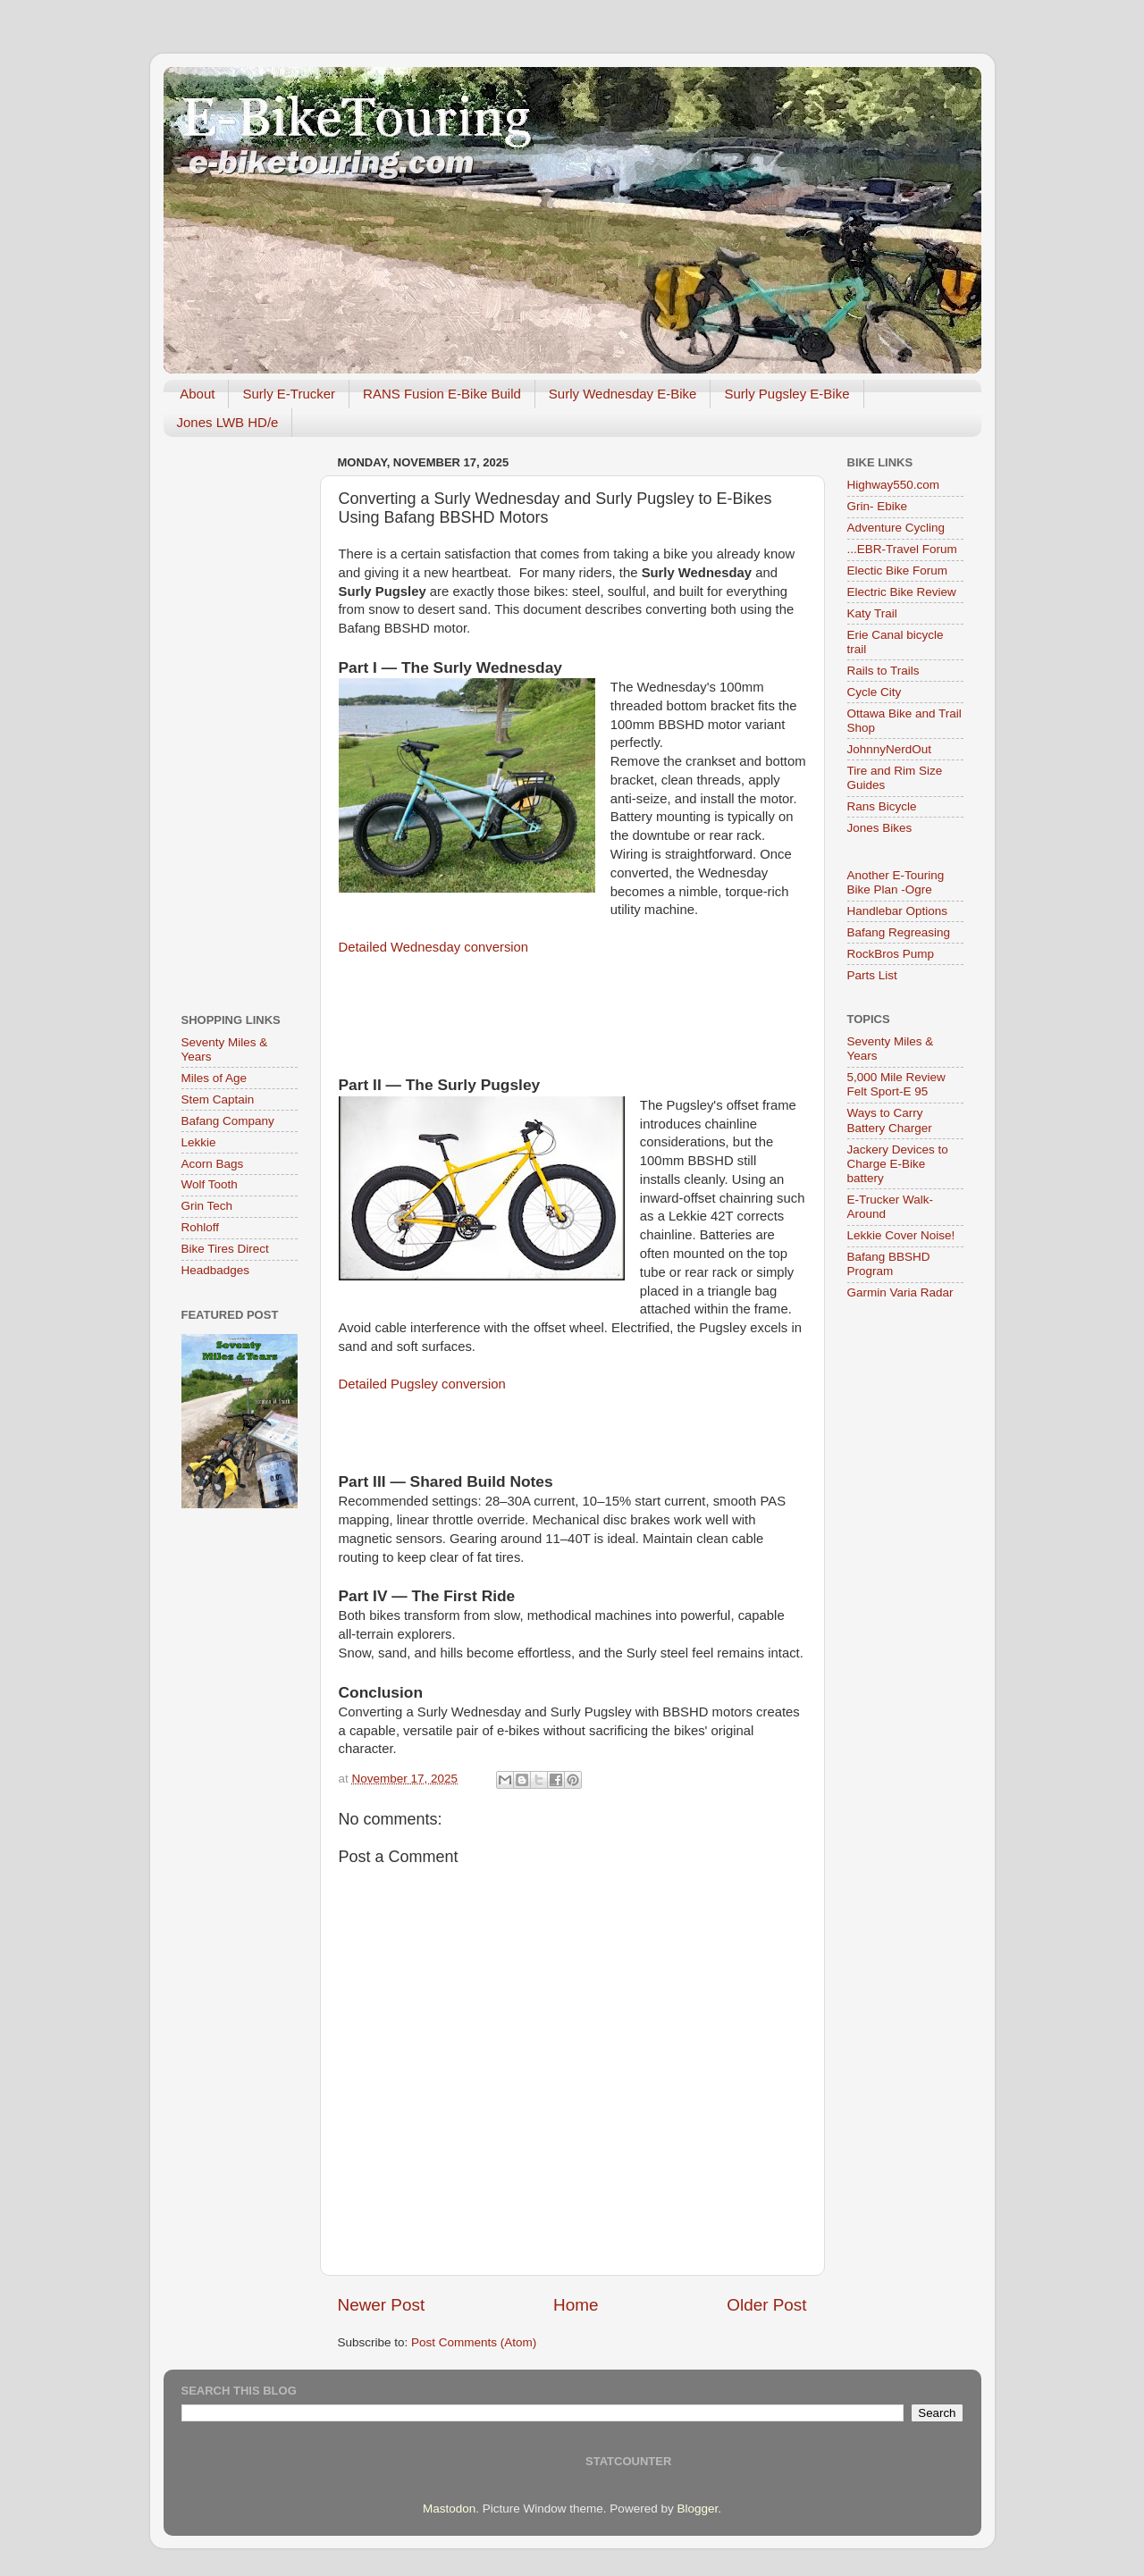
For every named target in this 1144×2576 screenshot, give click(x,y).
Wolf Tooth (209, 1184)
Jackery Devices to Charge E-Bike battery (897, 1164)
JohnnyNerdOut (889, 749)
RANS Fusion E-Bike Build (442, 393)
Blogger (697, 2508)
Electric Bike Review (901, 592)
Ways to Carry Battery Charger (889, 1120)
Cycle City (874, 692)
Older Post (766, 2304)
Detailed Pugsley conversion (422, 1384)
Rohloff (200, 1227)
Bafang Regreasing (899, 932)
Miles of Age (214, 1078)
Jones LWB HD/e (228, 422)
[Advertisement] (239, 718)
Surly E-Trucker (288, 393)
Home (575, 2304)
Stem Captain (218, 1099)
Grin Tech (207, 1205)
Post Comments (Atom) (473, 2342)
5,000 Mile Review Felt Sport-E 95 (896, 1084)
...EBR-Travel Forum (902, 549)
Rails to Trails (883, 670)
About (197, 393)
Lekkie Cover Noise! (901, 1235)
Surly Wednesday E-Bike (623, 393)
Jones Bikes (880, 828)
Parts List (872, 975)
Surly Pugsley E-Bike (786, 393)
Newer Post (381, 2304)
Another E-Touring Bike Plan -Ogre (896, 882)
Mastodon (449, 2508)
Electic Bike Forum (897, 570)
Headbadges (215, 1270)
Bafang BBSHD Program (888, 1264)
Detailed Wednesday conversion (434, 947)
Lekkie (198, 1142)
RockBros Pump (891, 954)
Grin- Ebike (877, 506)
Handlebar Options (897, 911)
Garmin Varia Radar (900, 1292)
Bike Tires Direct (225, 1248)
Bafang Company (227, 1121)
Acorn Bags (212, 1164)
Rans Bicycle (882, 806)
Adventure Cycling (896, 527)
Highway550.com (893, 484)
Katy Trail (872, 613)
